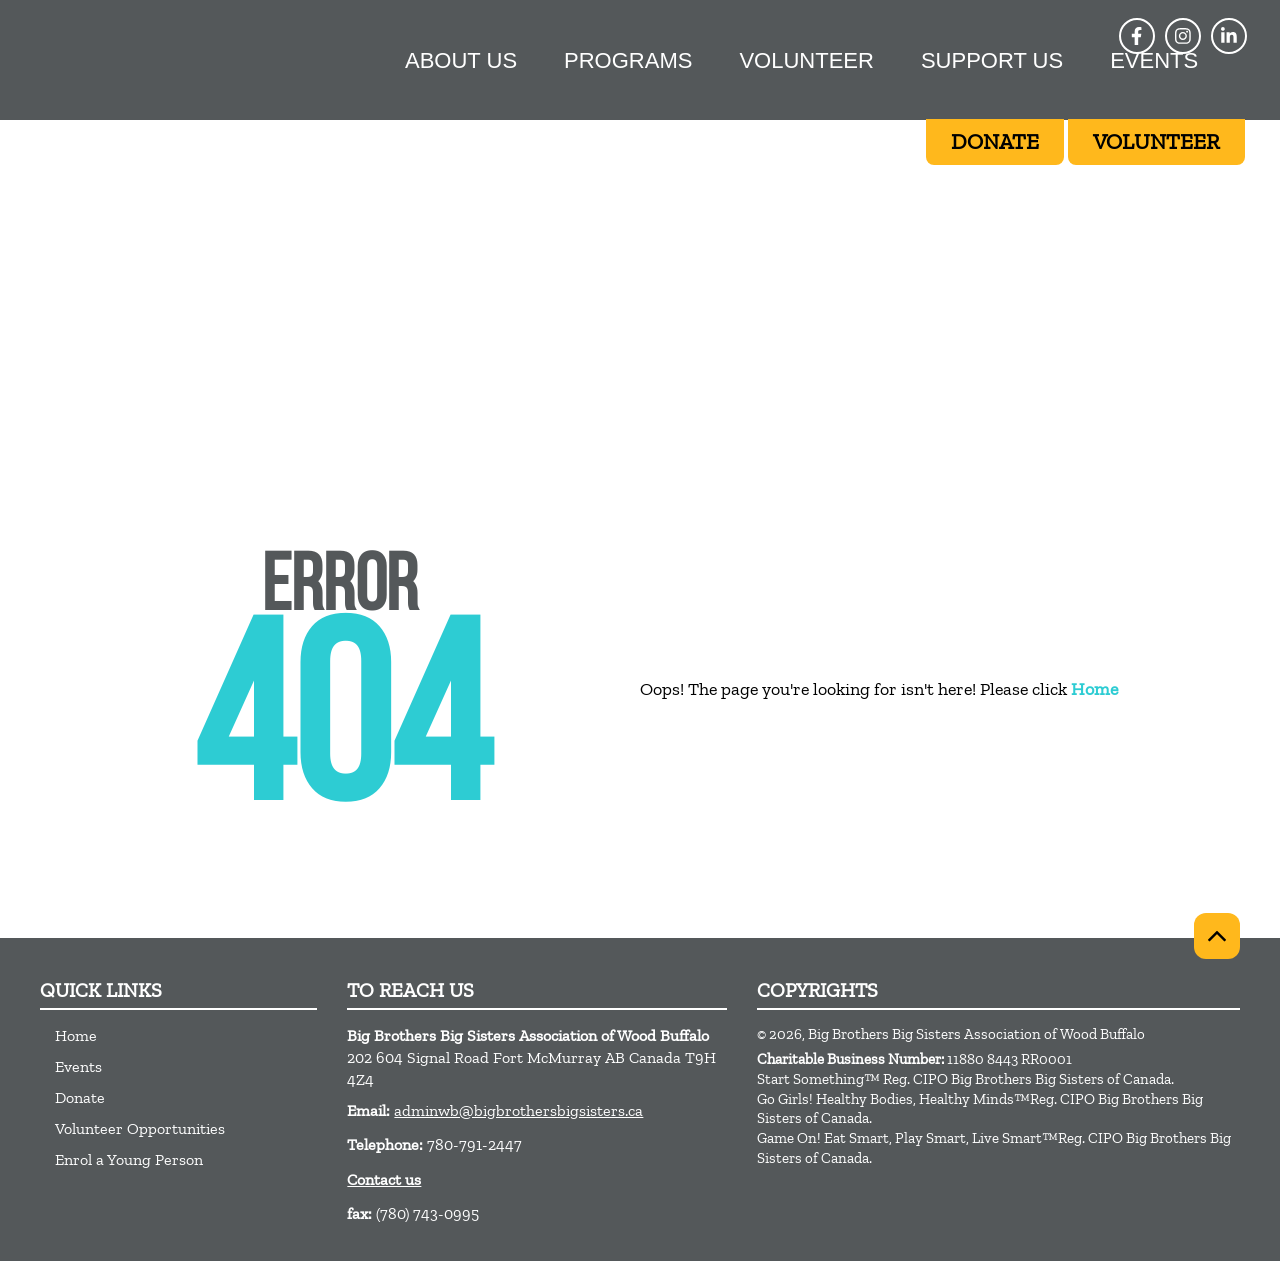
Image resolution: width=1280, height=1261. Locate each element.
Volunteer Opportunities (140, 1128)
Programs (628, 60)
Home (1094, 689)
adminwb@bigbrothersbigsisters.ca (518, 1110)
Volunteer (806, 60)
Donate (80, 1097)
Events (1154, 60)
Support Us (992, 60)
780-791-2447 (474, 1144)
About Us (461, 60)
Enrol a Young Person (129, 1159)
